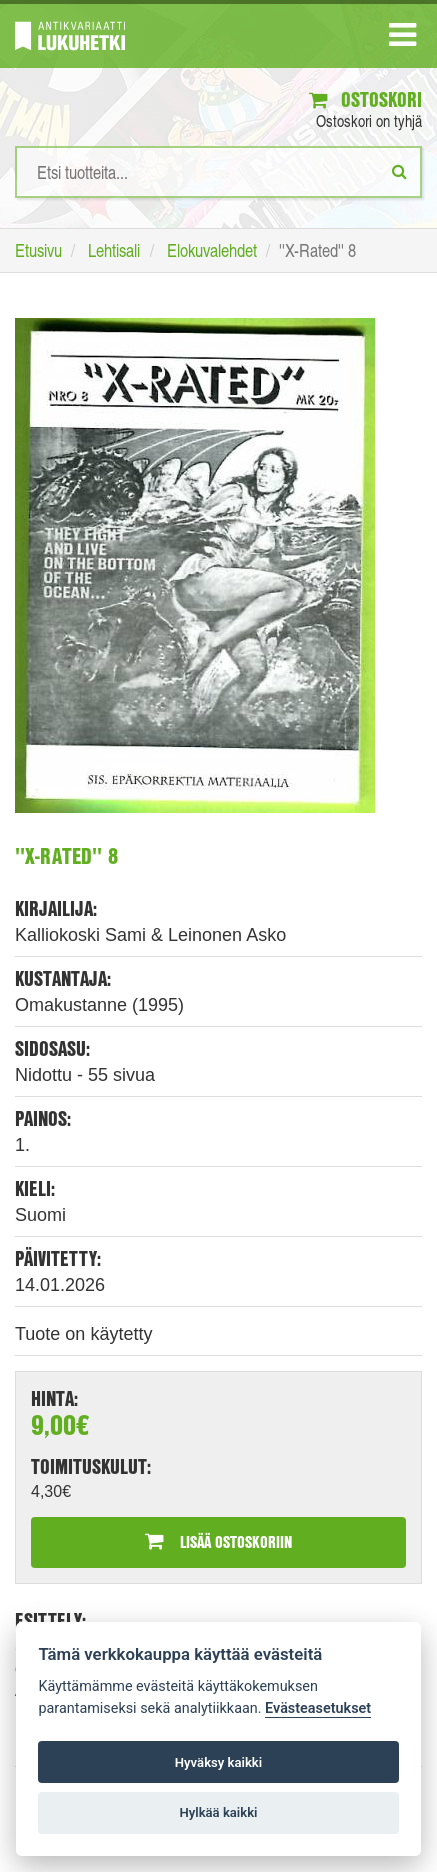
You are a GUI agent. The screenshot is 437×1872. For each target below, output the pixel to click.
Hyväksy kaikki (218, 1762)
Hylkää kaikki (218, 1812)
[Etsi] (399, 171)
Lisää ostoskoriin (218, 1541)
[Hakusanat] (218, 172)
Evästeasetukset (318, 1708)
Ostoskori (365, 99)
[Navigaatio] (402, 39)
